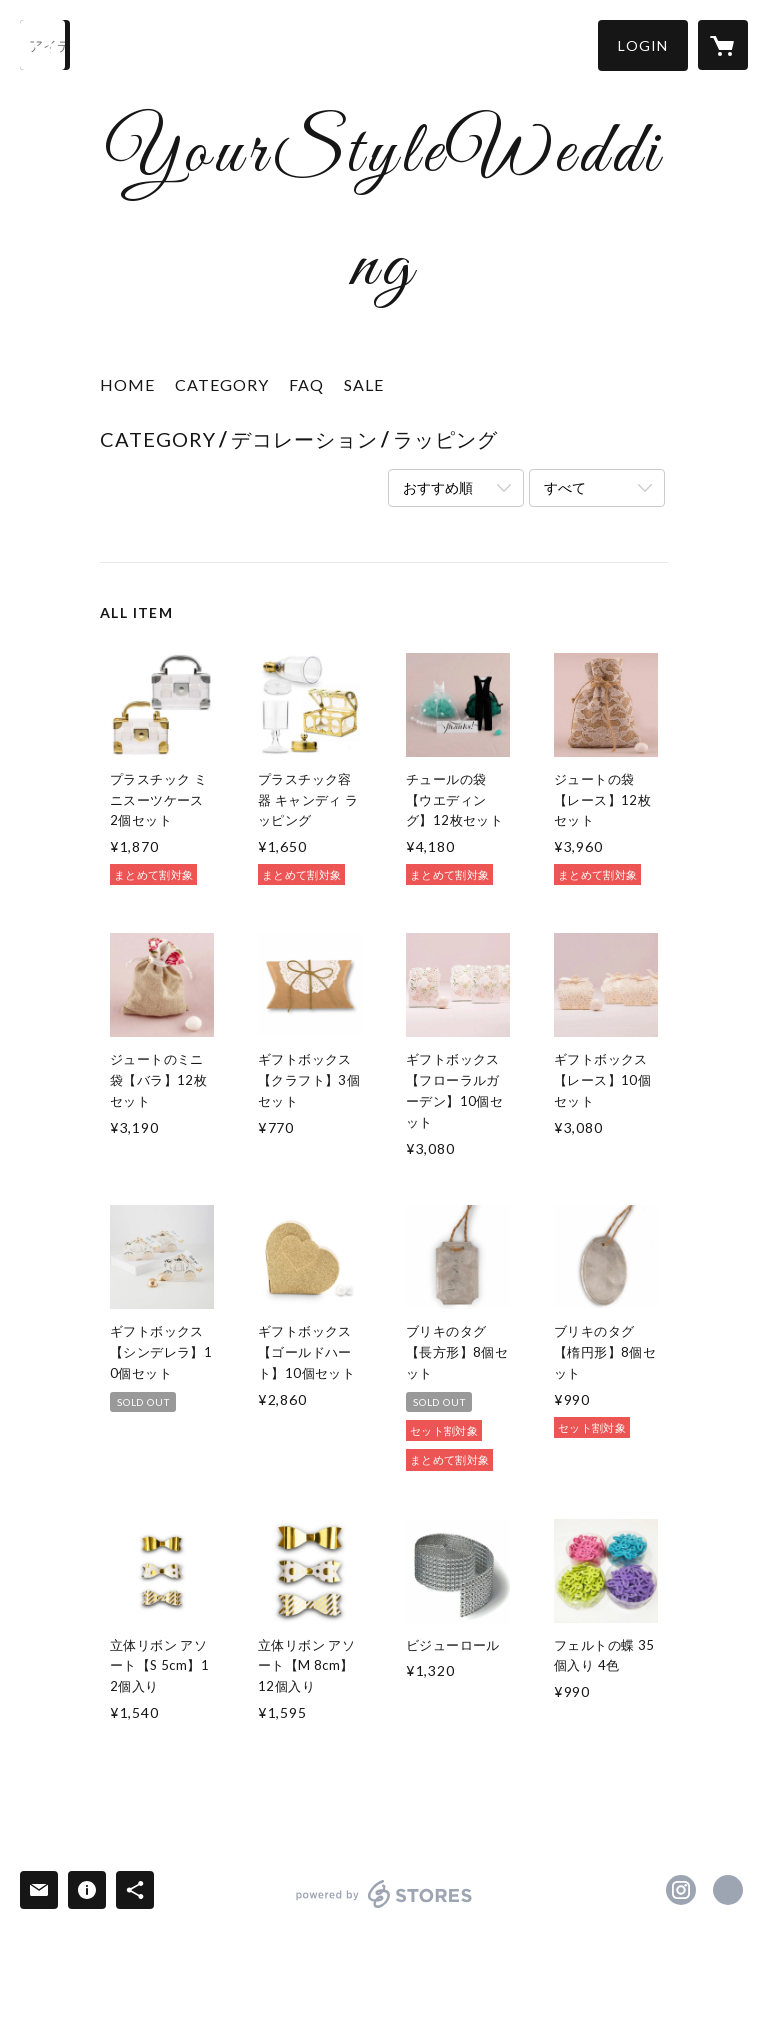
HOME (127, 384)
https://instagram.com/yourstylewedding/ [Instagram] (681, 1890)
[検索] (45, 45)
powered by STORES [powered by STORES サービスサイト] (384, 1907)
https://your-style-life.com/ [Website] (728, 1890)
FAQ (306, 384)
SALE (364, 384)
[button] (643, 45)
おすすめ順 (438, 487)
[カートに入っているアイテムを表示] (723, 45)
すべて (565, 487)
